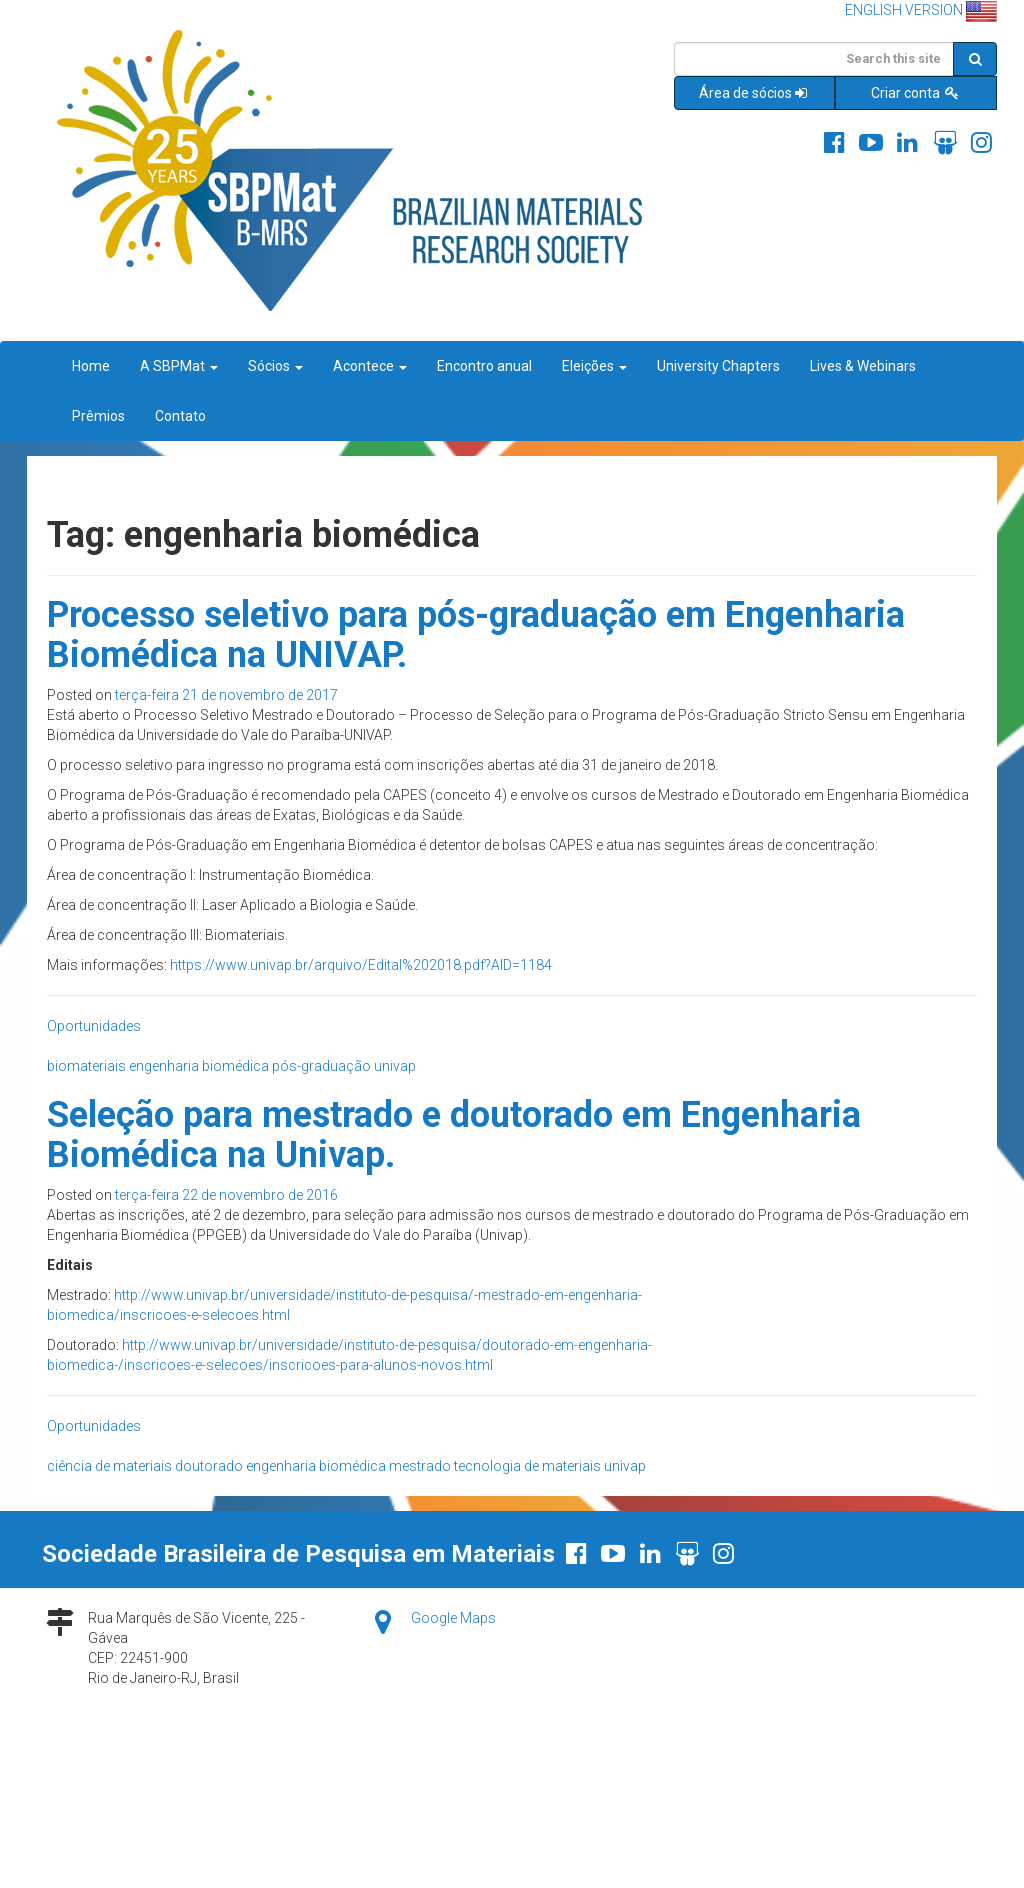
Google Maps (453, 1618)
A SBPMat (179, 366)
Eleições (594, 366)
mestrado (420, 1466)
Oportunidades (94, 1026)
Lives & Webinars (863, 366)
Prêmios (98, 416)
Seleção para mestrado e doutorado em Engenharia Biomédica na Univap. (454, 1135)
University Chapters (718, 366)
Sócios (275, 366)
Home (91, 366)
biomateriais (86, 1066)
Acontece (370, 366)
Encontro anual (484, 366)
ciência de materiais (109, 1466)
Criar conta (916, 93)
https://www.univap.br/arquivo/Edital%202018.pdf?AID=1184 (361, 965)
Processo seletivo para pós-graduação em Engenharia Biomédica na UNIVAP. (476, 635)
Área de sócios (754, 93)
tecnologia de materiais (527, 1466)
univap (395, 1066)
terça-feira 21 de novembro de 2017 (226, 695)
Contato (180, 416)
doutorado (209, 1466)
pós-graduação (321, 1066)
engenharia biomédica (199, 1066)
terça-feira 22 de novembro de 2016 (226, 1195)
